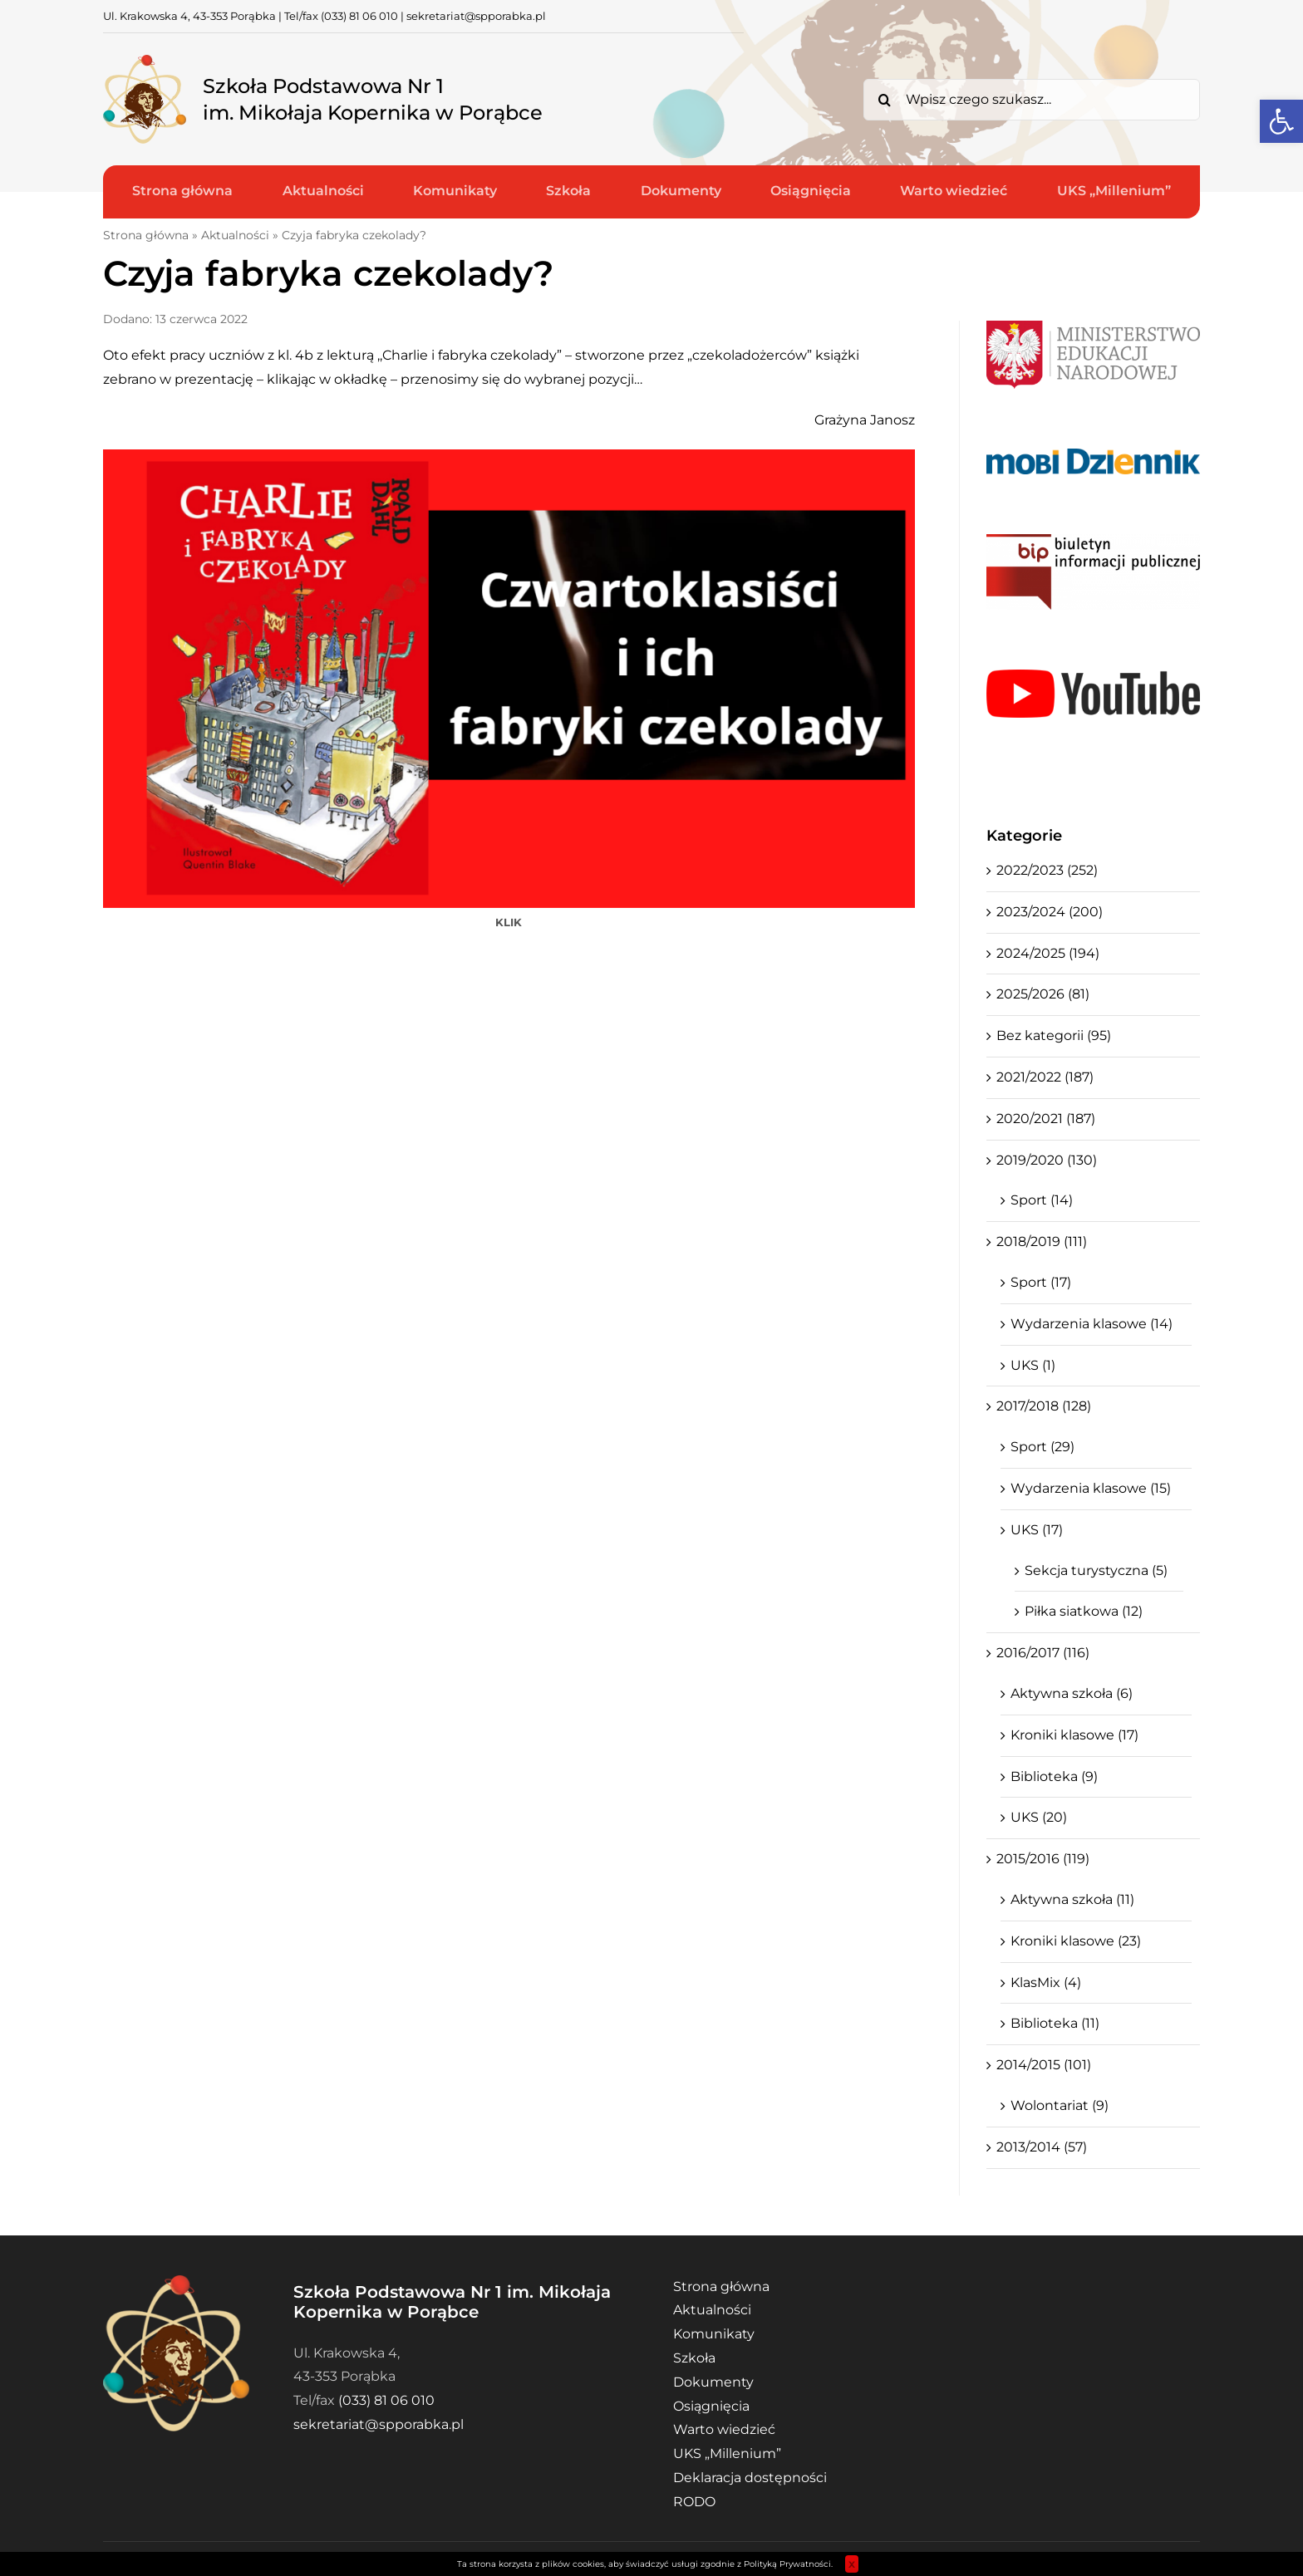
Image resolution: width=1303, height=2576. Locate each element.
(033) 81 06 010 (359, 15)
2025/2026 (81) (1042, 994)
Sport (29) (1042, 1447)
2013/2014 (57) (1041, 2147)
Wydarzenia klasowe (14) (1091, 1324)
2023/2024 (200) (1049, 912)
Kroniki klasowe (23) (1075, 1941)
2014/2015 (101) (1043, 2065)
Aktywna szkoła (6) (1071, 1693)
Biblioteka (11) (1054, 2023)
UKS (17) (1036, 1530)
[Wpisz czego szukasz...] (1031, 99)
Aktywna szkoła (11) (1072, 1899)
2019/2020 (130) (1046, 1160)
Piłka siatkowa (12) (1084, 1611)
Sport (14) (1041, 1200)
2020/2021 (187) (1045, 1118)
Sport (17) (1040, 1282)
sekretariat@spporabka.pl (476, 15)
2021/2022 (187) (1045, 1077)
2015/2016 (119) (1042, 1859)
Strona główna (146, 235)
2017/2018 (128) (1043, 1406)
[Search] (884, 99)
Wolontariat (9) (1059, 2105)
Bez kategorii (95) (1053, 1035)
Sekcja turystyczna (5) (1096, 1570)
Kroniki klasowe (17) (1074, 1735)
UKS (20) (1038, 1817)
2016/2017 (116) (1042, 1653)
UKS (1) (1032, 1365)
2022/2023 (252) (1047, 870)
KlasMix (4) (1045, 1982)
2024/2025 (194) (1047, 953)
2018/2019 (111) (1041, 1241)
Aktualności (235, 235)
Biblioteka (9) (1054, 1776)
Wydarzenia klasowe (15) (1090, 1488)
